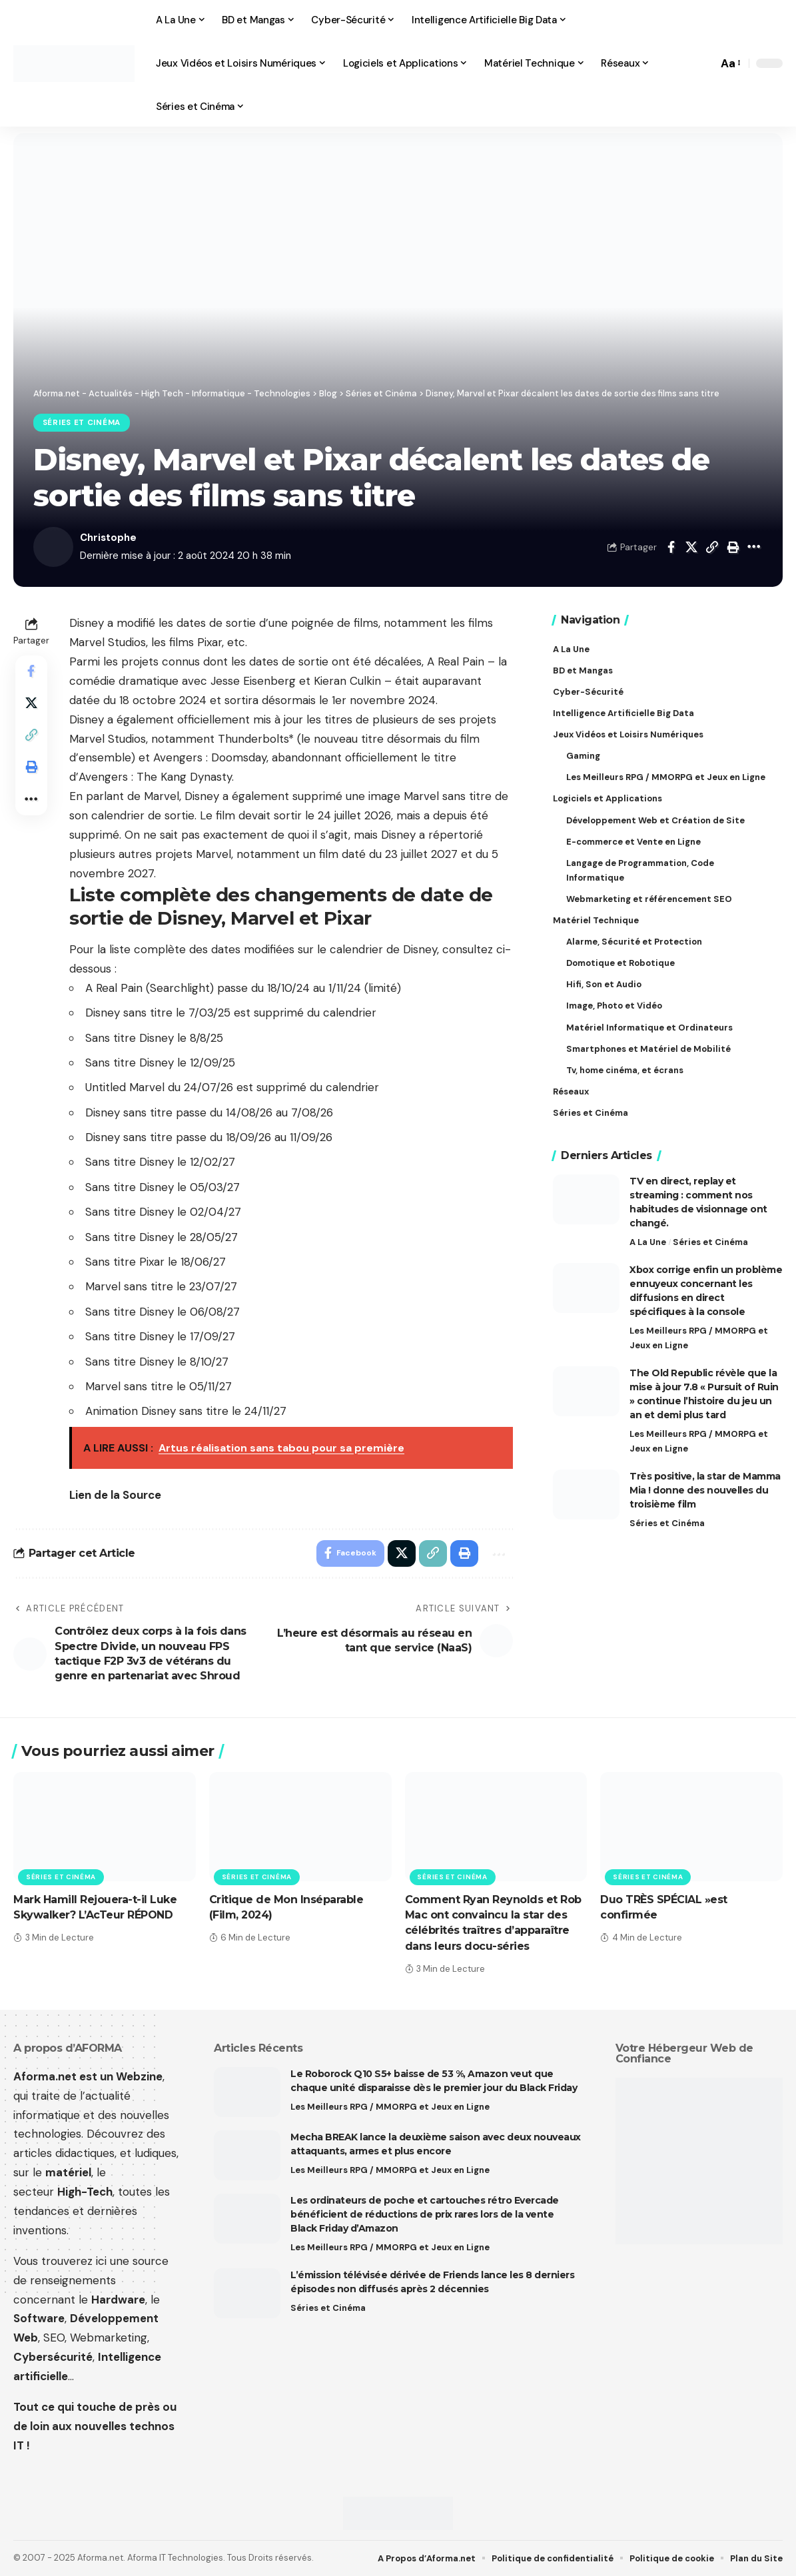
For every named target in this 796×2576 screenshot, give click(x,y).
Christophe (108, 537)
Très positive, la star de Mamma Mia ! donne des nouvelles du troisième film (705, 1489)
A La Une (647, 1240)
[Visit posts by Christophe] (53, 547)
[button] (704, 63)
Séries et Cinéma (82, 423)
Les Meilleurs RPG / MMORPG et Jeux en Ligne (698, 1337)
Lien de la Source (115, 1495)
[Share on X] (691, 547)
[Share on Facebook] (670, 547)
